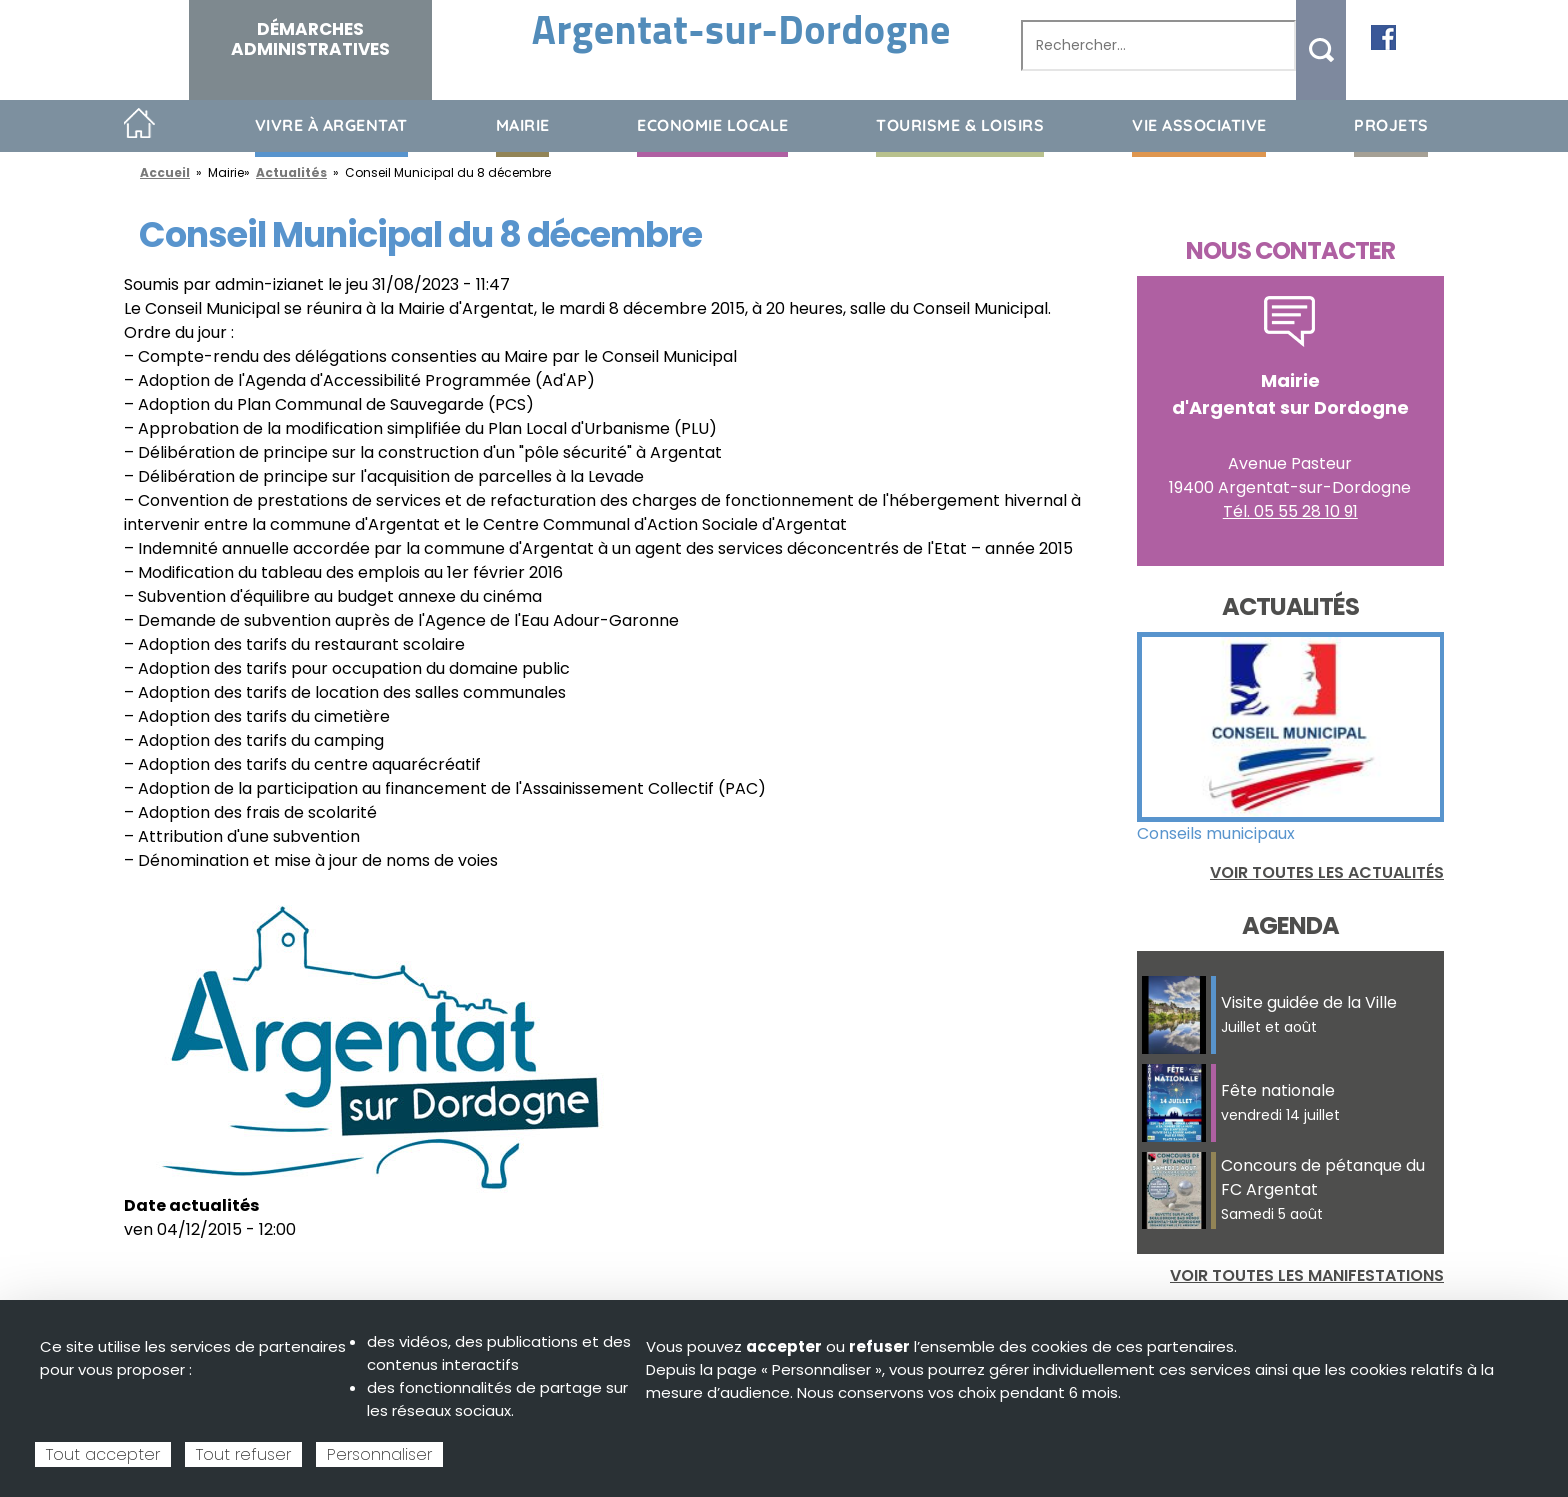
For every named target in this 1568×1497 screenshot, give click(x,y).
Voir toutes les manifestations (1307, 1275)
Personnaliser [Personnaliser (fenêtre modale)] (379, 1454)
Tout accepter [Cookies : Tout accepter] (103, 1454)
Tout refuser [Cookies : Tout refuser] (243, 1454)
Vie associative (1199, 125)
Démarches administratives (310, 39)
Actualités (291, 172)
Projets (1391, 125)
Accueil (139, 124)
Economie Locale (713, 125)
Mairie (523, 125)
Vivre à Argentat (331, 125)
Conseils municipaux (1216, 833)
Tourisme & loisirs (960, 125)
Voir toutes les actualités (1327, 872)
